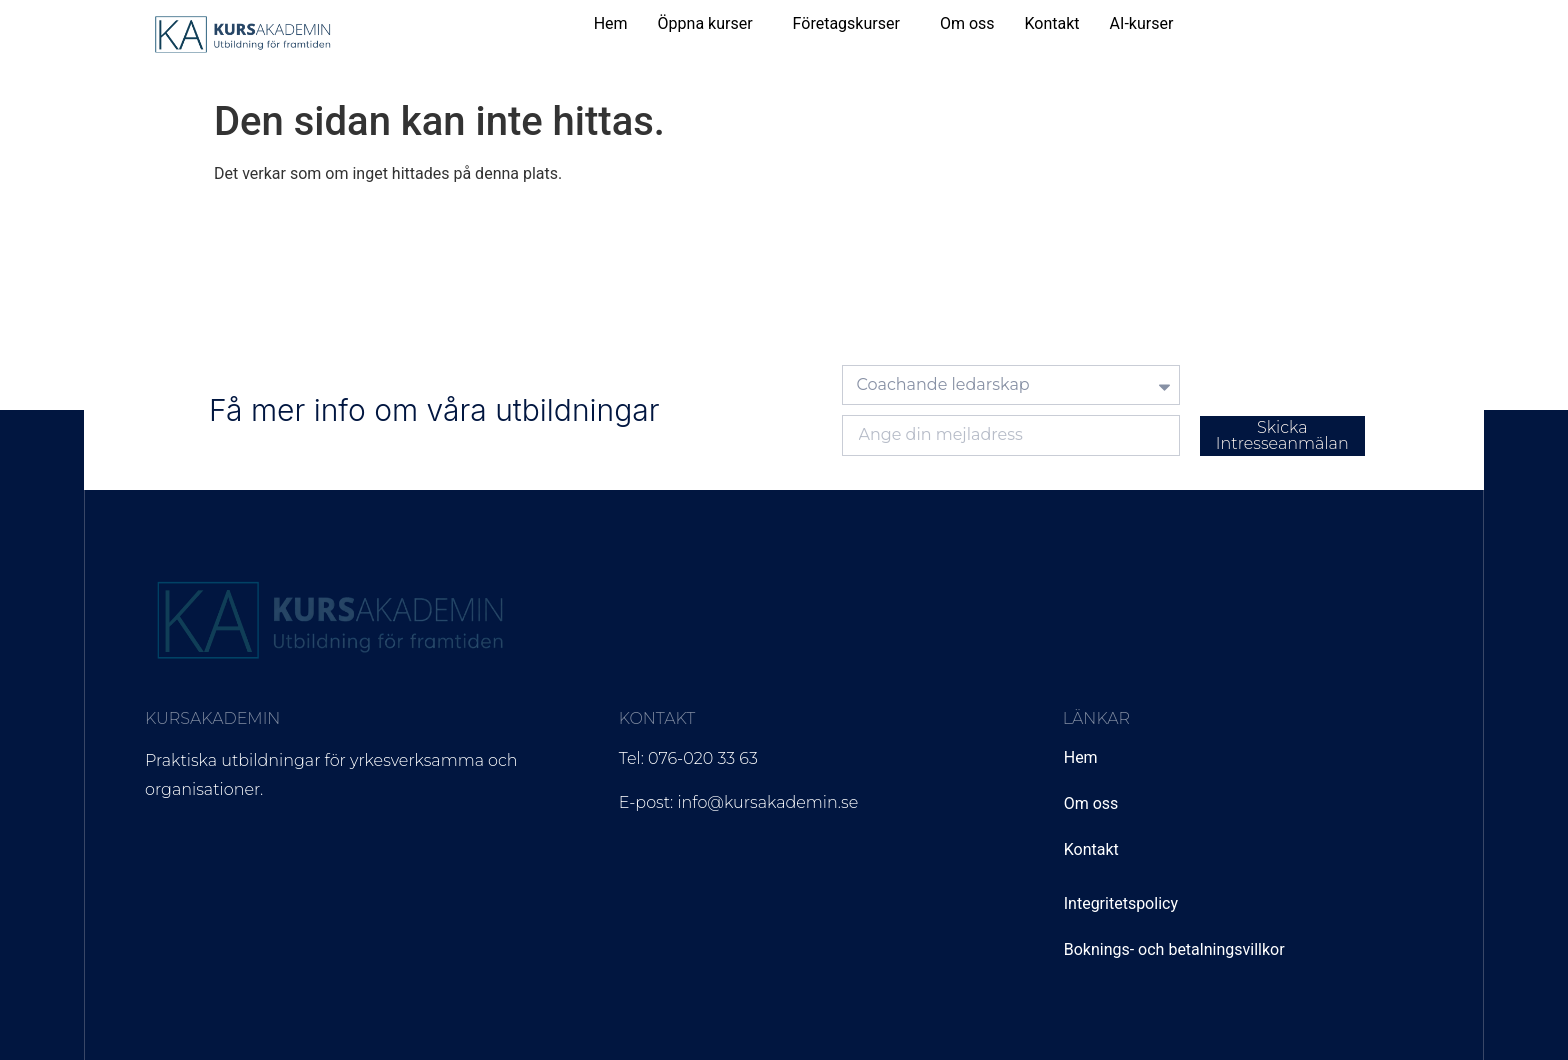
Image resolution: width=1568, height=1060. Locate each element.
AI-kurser (1142, 23)
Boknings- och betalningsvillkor (1174, 949)
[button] (710, 24)
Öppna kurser (705, 23)
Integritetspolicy (1121, 903)
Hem (611, 23)
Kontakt (1052, 23)
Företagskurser (846, 23)
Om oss (967, 23)
